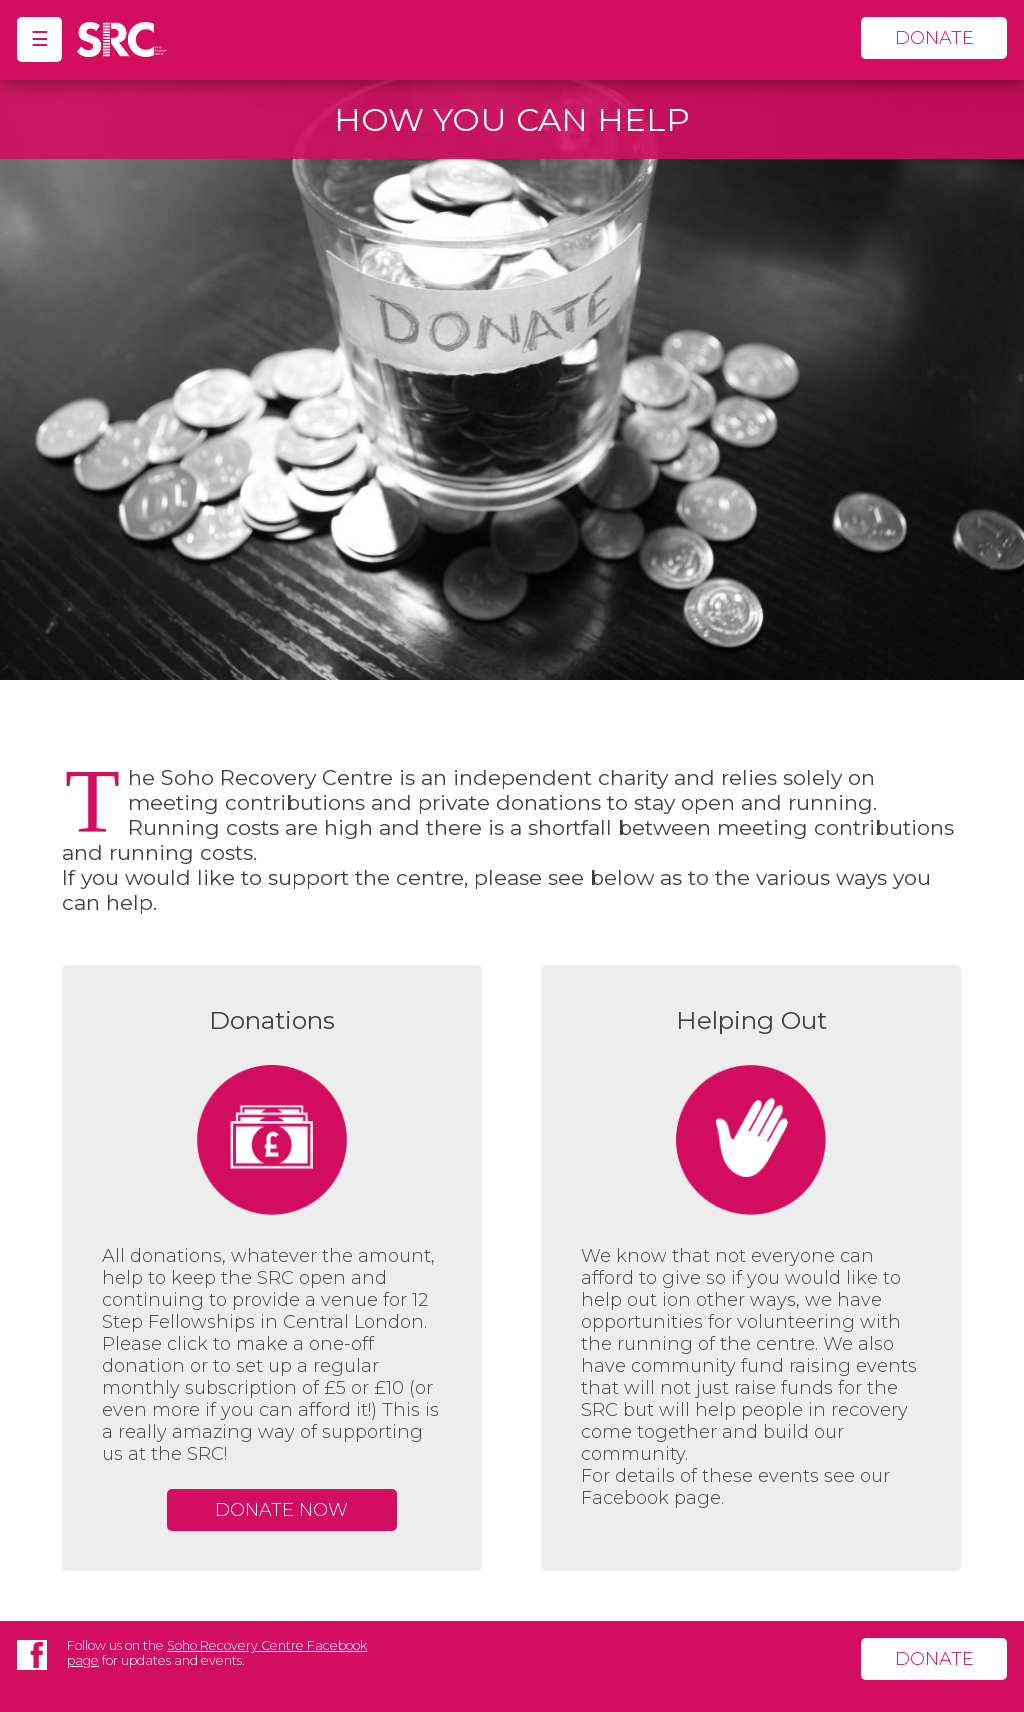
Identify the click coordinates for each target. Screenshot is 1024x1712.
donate (934, 38)
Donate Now (281, 1510)
